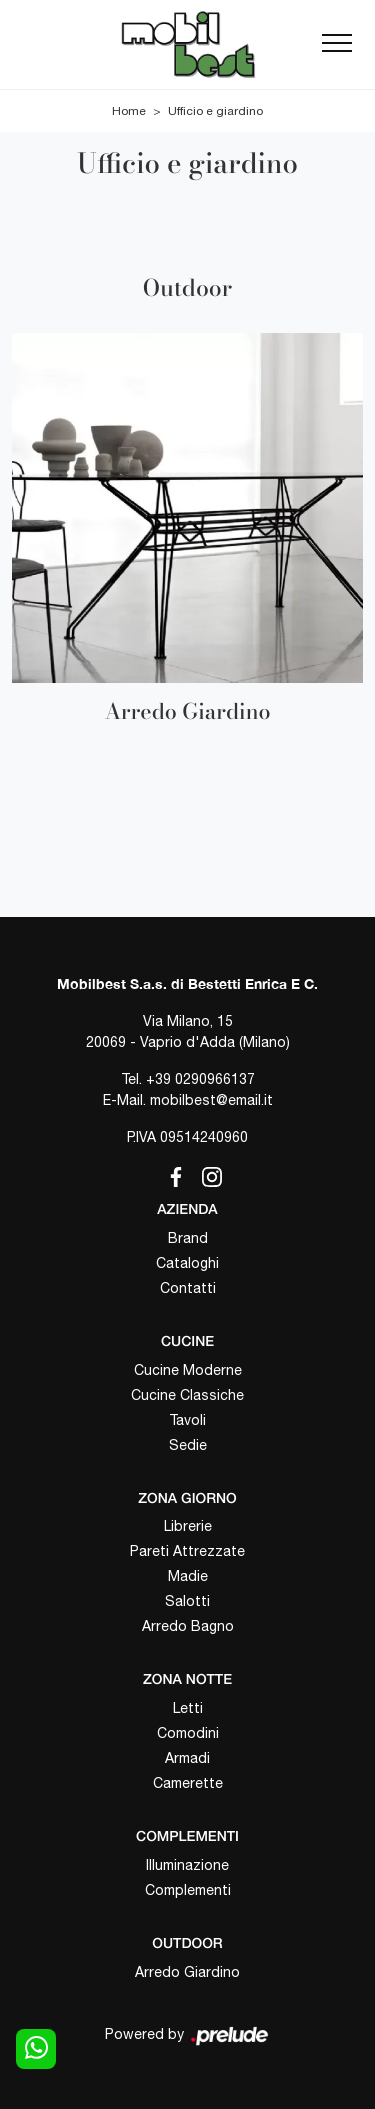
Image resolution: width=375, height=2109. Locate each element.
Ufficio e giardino (215, 111)
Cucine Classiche (187, 1395)
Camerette (188, 1783)
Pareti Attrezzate (187, 1551)
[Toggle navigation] (337, 44)
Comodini (188, 1733)
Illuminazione (187, 1865)
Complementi (188, 1890)
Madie (188, 1576)
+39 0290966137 (200, 1079)
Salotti (187, 1601)
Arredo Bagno (188, 1626)
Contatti (188, 1288)
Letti (188, 1708)
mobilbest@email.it (211, 1100)
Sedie (188, 1445)
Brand (188, 1238)
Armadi (187, 1758)
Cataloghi (187, 1263)
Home (129, 111)
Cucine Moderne (188, 1370)
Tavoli (187, 1420)
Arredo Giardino (187, 1972)
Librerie (188, 1526)
